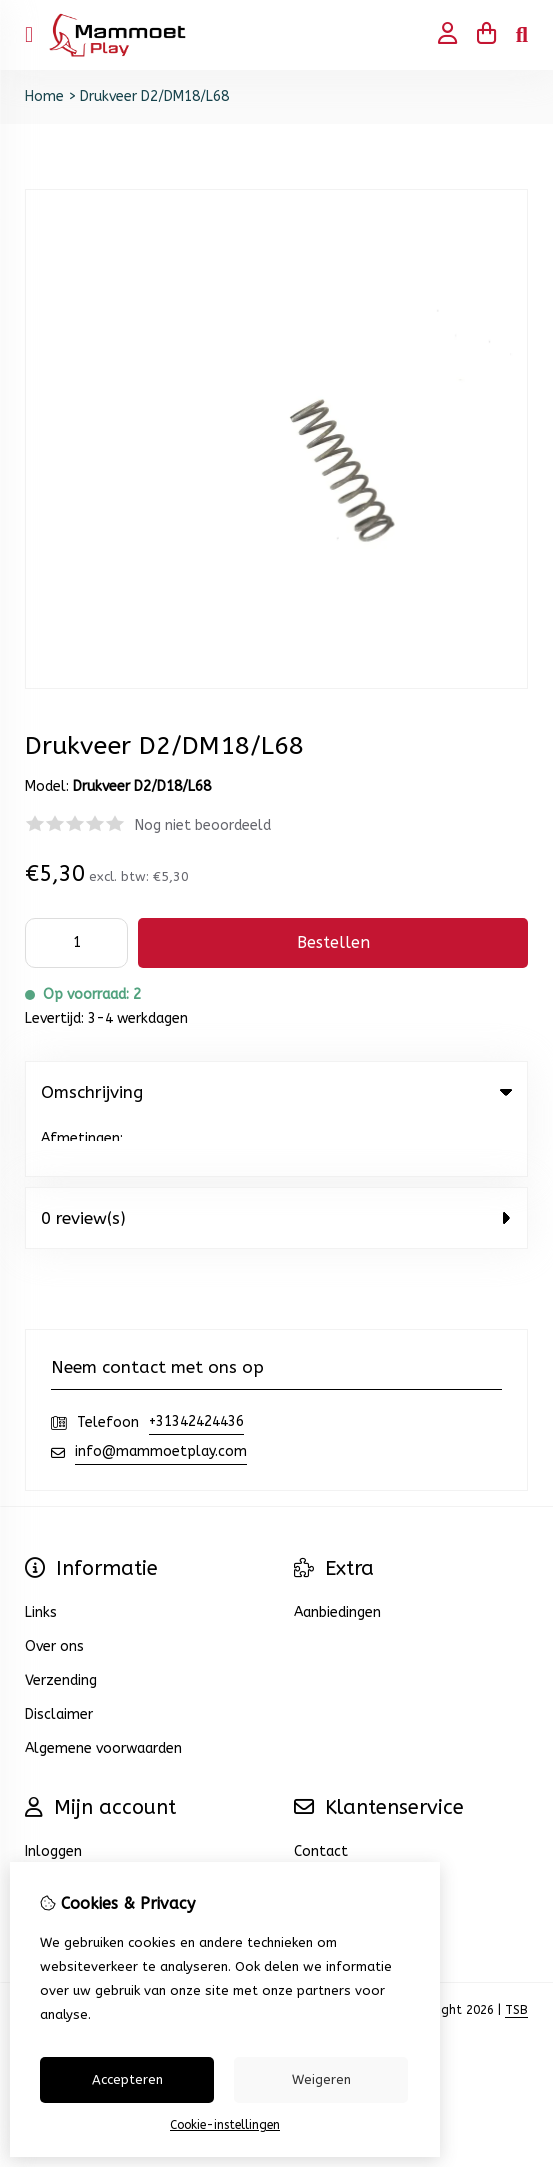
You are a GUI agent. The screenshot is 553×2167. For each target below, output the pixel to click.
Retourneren (335, 1831)
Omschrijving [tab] (276, 1092)
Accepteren (127, 2079)
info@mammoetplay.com (161, 1397)
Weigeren (321, 2079)
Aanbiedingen (337, 1558)
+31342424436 (196, 1367)
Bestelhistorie (72, 1831)
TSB (516, 1956)
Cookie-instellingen (225, 2125)
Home (44, 96)
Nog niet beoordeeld (203, 825)
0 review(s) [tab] (276, 1164)
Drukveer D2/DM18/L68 (154, 96)
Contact (321, 1797)
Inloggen (53, 1797)
